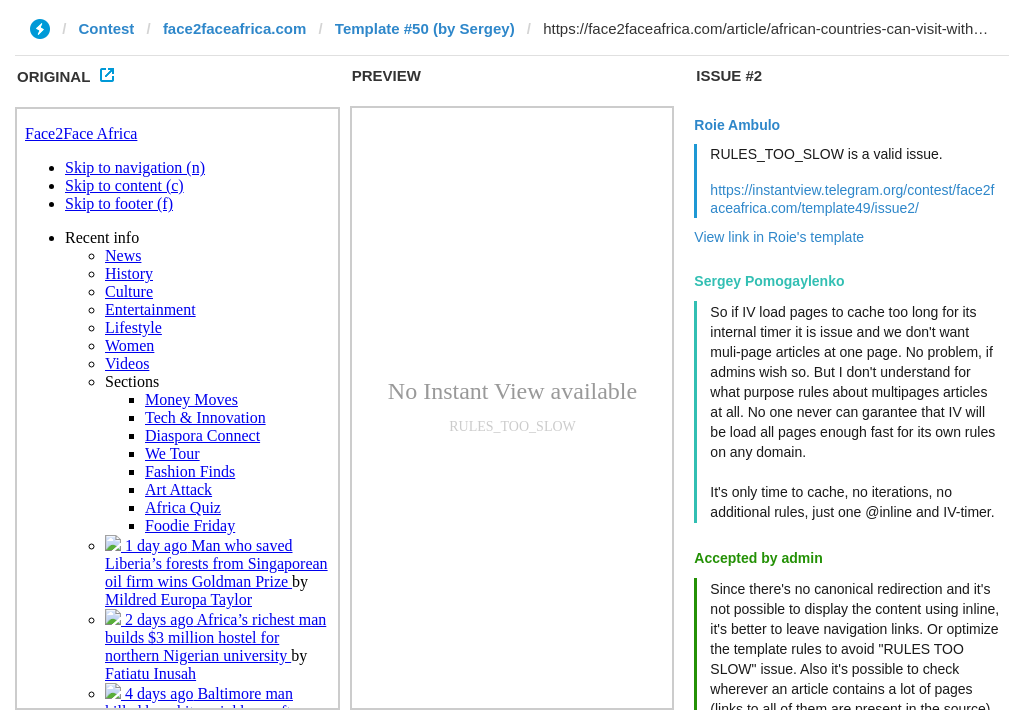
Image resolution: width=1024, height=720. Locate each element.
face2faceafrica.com (234, 28)
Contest (107, 28)
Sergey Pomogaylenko (769, 281)
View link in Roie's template (779, 237)
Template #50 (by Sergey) (425, 28)
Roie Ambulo (737, 125)
